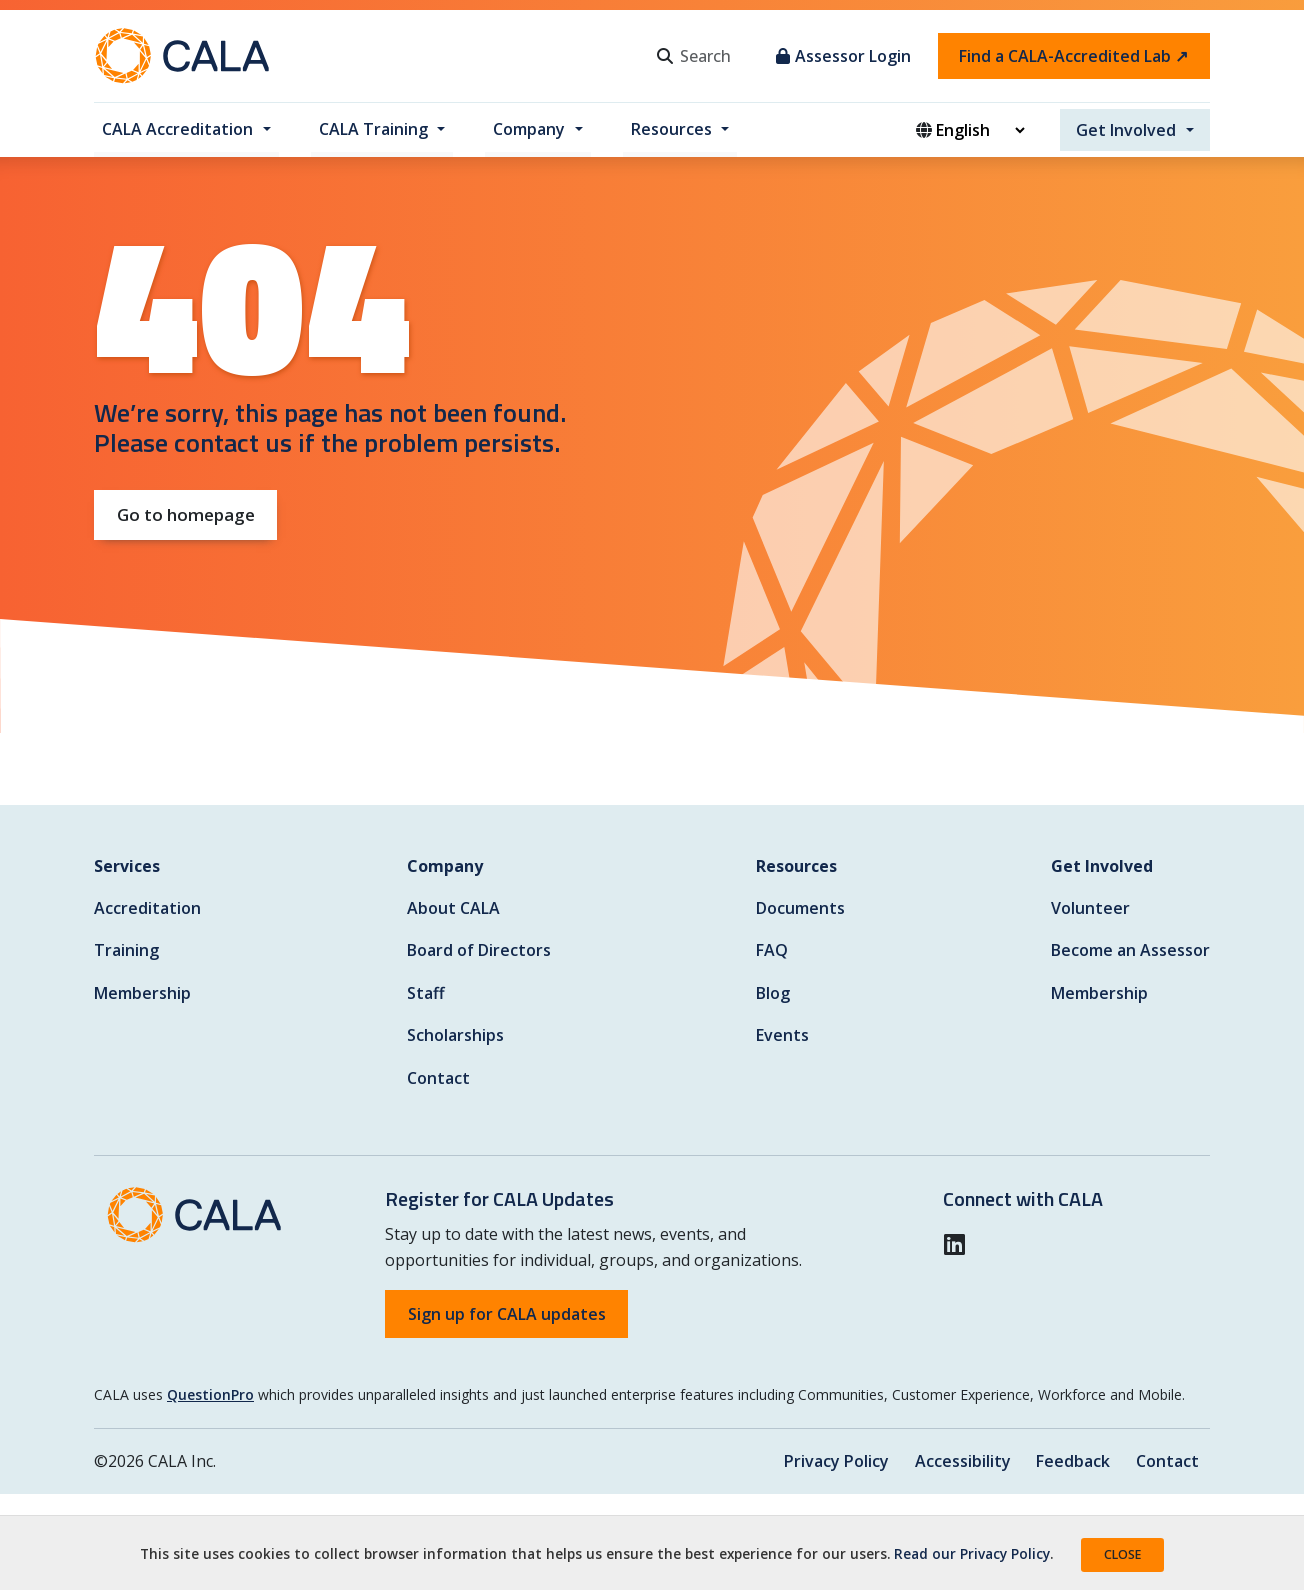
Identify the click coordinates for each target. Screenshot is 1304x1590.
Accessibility (961, 1461)
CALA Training (373, 129)
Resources (671, 129)
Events (782, 1035)
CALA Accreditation (177, 129)
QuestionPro (210, 1394)
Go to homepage (186, 514)
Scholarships (455, 1035)
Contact (438, 1078)
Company (529, 129)
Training (126, 950)
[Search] (720, 56)
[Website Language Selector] (980, 130)
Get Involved (1126, 130)
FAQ (772, 950)
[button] (960, 1244)
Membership (142, 993)
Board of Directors (479, 950)
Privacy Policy (834, 1461)
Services (127, 866)
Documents (800, 908)
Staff (426, 993)
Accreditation (147, 908)
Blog (773, 993)
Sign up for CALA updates (507, 1314)
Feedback (1072, 1461)
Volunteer (1090, 908)
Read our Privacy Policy (972, 1553)
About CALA (453, 908)
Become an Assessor (1130, 950)
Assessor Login (843, 56)
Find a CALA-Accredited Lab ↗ (1073, 56)
